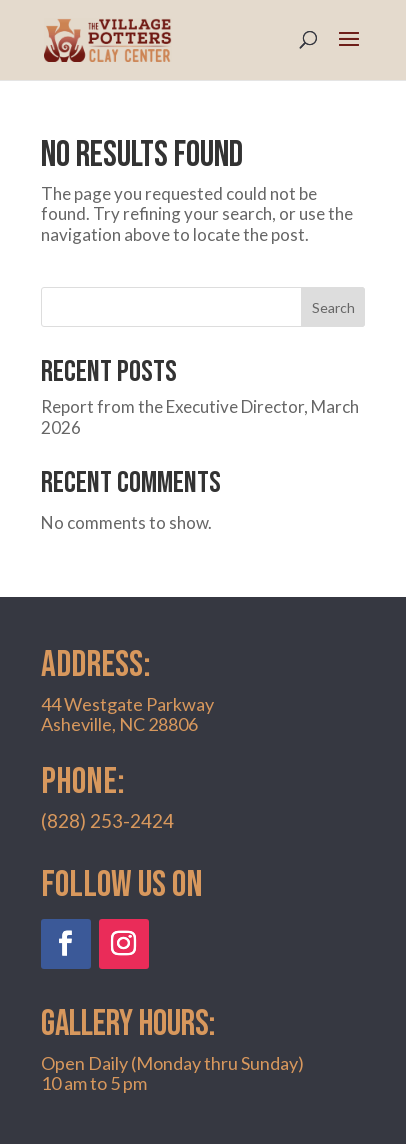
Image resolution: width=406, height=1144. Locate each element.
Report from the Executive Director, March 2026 (200, 416)
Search (333, 307)
